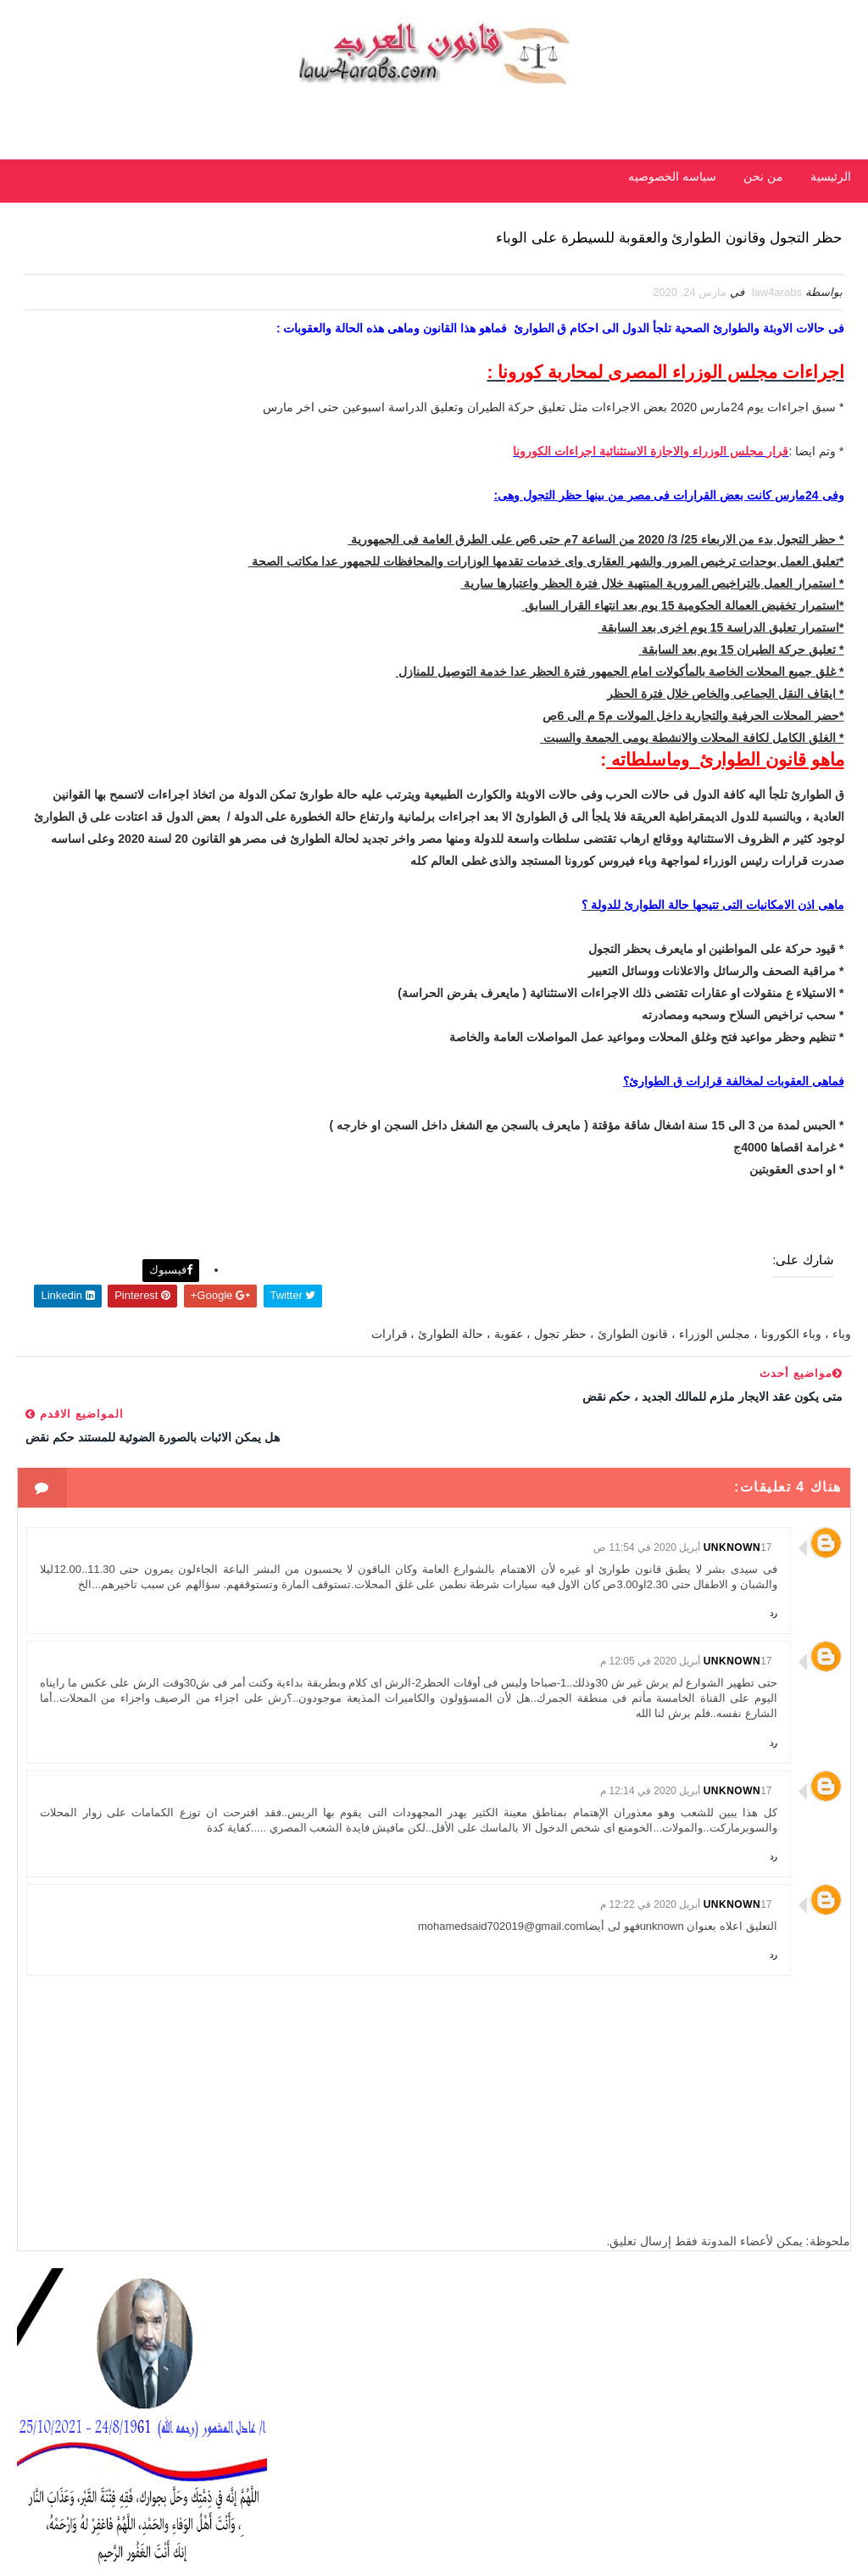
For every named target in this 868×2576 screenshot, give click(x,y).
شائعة (143, 561)
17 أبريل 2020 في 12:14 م (685, 1947)
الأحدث (225, 561)
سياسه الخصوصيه (672, 176)
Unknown (732, 1658)
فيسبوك (437, 1420)
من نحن (763, 176)
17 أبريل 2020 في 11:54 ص (682, 1658)
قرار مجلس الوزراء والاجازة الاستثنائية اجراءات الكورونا (649, 542)
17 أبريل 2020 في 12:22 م (685, 2077)
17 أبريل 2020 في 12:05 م (685, 1803)
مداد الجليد (774, 2546)
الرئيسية (830, 176)
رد (773, 1754)
